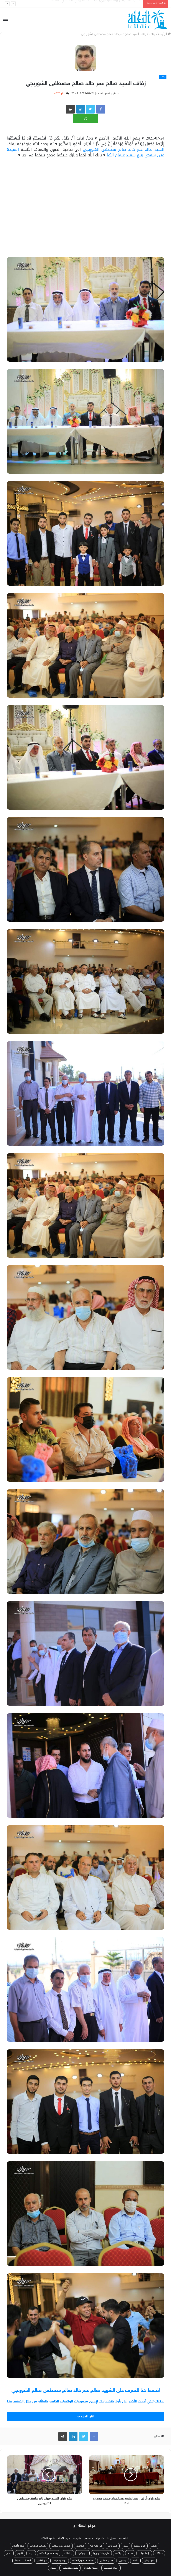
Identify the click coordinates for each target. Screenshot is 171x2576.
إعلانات (68, 2553)
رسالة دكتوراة (91, 2568)
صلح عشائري (106, 2560)
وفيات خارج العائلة (48, 2553)
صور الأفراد (64, 2538)
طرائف (159, 2553)
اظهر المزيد (85, 2416)
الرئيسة (164, 34)
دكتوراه (100, 2538)
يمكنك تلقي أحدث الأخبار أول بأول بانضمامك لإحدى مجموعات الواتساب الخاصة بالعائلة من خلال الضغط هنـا (85, 2401)
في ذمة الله (96, 2545)
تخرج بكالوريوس (70, 2568)
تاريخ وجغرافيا (59, 2560)
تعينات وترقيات (38, 2545)
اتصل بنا (111, 2538)
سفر (125, 2545)
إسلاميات (144, 2553)
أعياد (31, 2553)
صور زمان (149, 2560)
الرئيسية (123, 2538)
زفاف (152, 34)
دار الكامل (42, 2560)
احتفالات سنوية (23, 2560)
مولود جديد (139, 2545)
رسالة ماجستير (111, 2568)
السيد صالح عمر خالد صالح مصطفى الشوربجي (123, 149)
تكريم (20, 2553)
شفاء (53, 2568)
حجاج (8, 2553)
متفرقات (112, 2545)
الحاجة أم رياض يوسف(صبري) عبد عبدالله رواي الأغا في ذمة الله (95, 3)
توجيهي (123, 2560)
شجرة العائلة (48, 2538)
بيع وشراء (82, 2553)
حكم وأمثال (18, 2545)
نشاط (135, 2560)
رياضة (118, 2553)
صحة (130, 2553)
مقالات (80, 2545)
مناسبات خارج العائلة (83, 2560)
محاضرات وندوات (61, 2545)
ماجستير (88, 2538)
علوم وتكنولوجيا (101, 2553)
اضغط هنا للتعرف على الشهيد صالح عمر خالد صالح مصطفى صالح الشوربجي (86, 2391)
